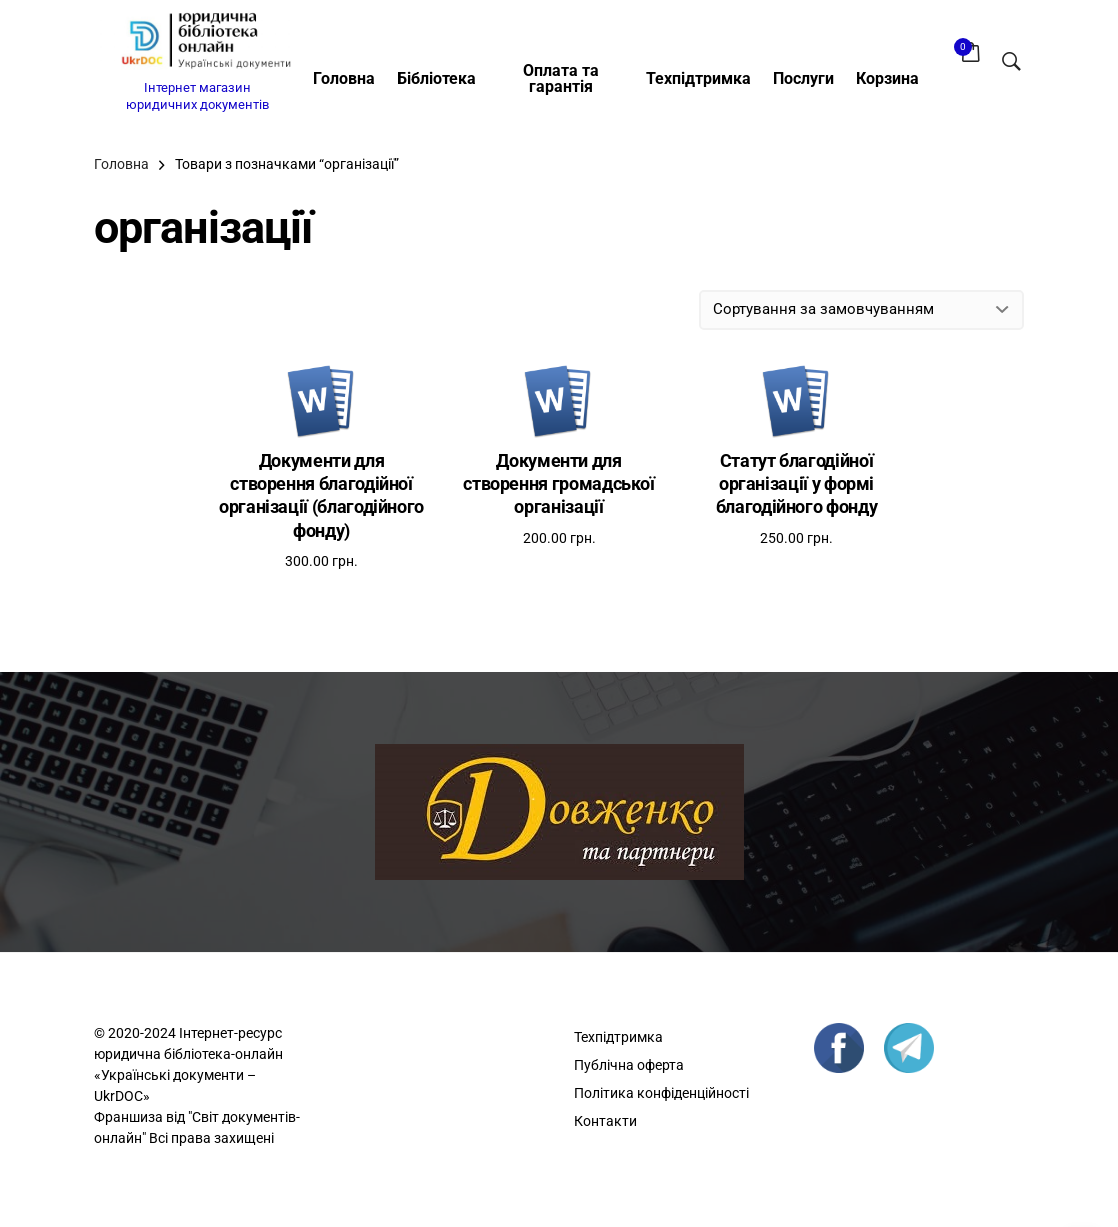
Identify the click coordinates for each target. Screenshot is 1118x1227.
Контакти (605, 1121)
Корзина (887, 78)
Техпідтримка (698, 78)
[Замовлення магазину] (861, 310)
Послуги (803, 78)
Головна (344, 78)
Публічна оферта (629, 1065)
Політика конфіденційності (661, 1093)
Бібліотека (436, 78)
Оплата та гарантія (561, 78)
